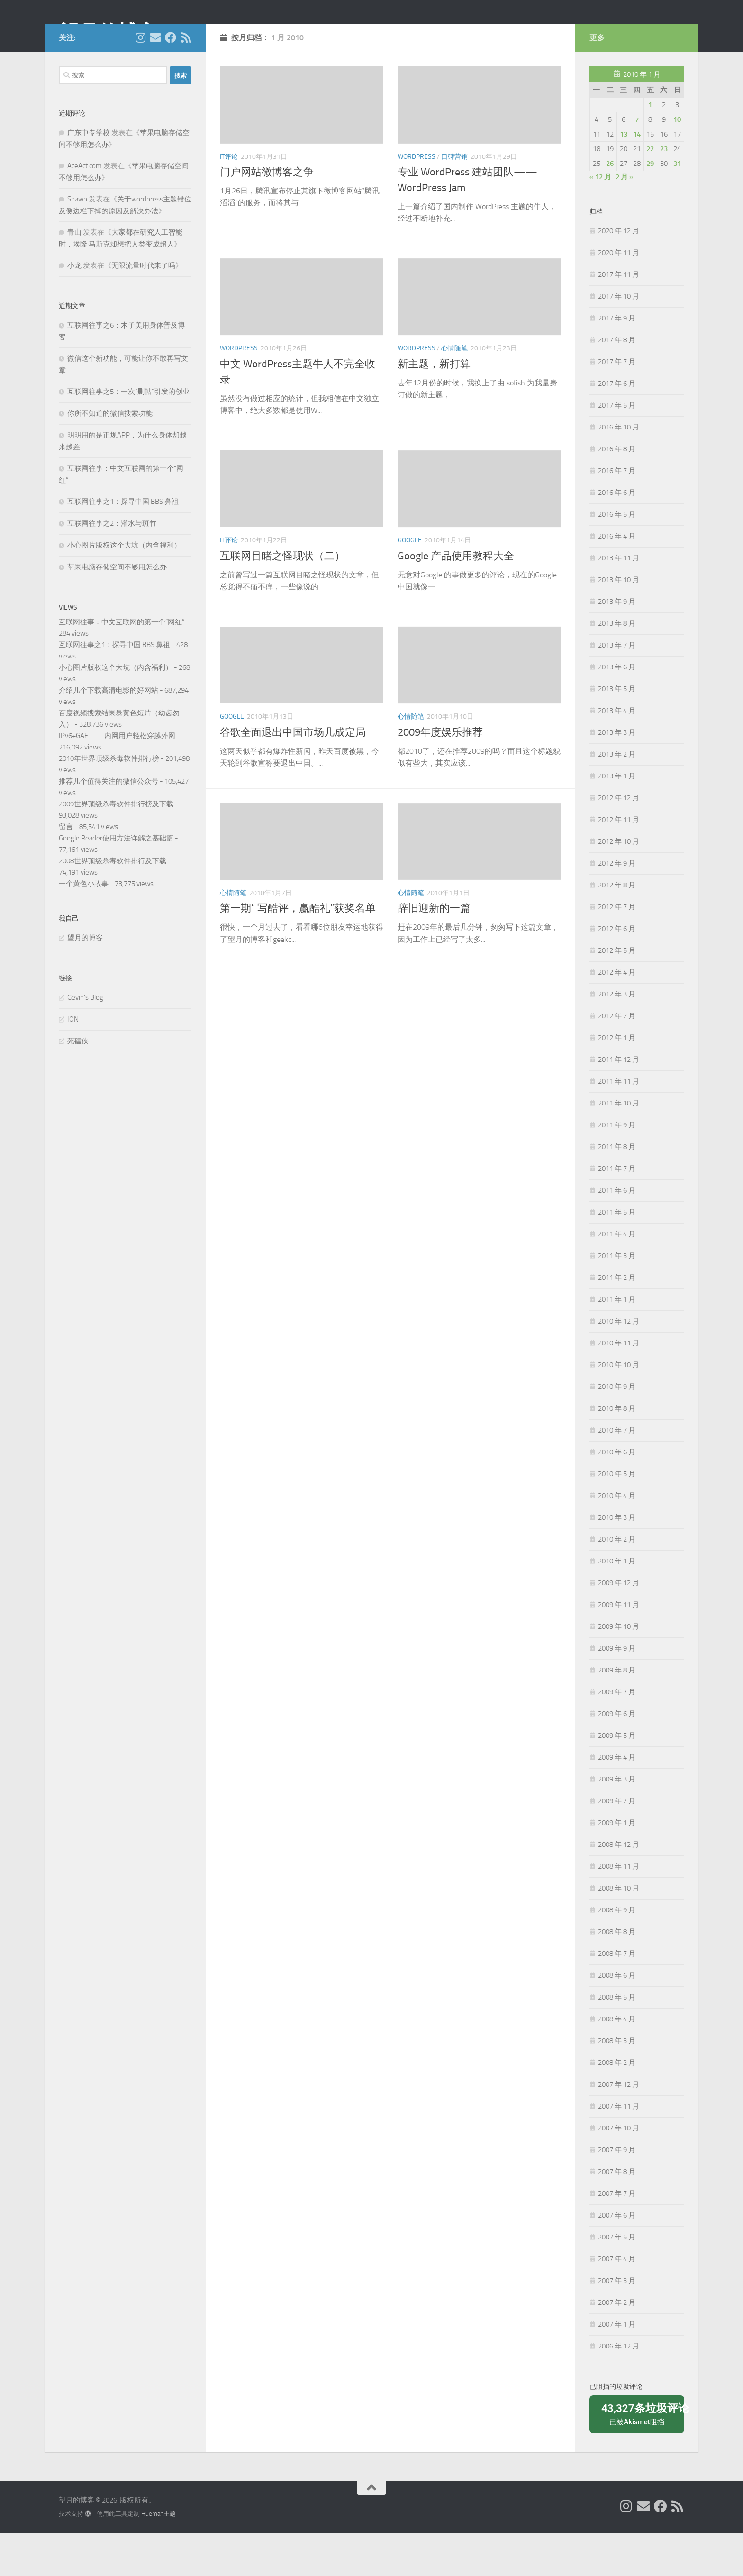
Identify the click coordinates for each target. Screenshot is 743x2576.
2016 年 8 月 (616, 491)
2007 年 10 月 (618, 2170)
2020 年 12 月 (618, 273)
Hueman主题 (158, 2556)
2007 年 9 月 (616, 2192)
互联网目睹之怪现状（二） (282, 599)
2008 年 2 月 (616, 2105)
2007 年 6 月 (616, 2258)
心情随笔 (454, 391)
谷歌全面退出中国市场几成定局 (293, 774)
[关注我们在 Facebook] (170, 80)
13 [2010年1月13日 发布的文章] (623, 177)
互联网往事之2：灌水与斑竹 (111, 566)
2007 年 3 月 (616, 2323)
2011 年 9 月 (616, 1167)
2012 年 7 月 (616, 949)
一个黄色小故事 (84, 926)
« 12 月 (600, 219)
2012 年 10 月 (618, 884)
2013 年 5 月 (616, 731)
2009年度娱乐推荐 (440, 774)
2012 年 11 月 (618, 862)
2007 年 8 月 (616, 2214)
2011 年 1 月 (616, 1342)
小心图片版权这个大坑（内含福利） (124, 588)
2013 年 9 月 (616, 644)
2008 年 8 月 (616, 1974)
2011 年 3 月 (616, 1298)
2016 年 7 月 (616, 513)
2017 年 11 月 (618, 317)
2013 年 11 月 (618, 600)
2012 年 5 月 (616, 993)
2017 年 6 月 (616, 426)
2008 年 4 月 (616, 2061)
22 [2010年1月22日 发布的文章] (650, 191)
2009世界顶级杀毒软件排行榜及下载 (116, 846)
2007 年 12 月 (618, 2127)
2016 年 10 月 (618, 470)
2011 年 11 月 (618, 1124)
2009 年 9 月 (616, 1691)
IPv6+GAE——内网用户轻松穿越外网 (117, 778)
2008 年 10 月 (618, 1931)
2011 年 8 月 (616, 1189)
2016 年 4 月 (616, 579)
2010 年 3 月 (616, 1560)
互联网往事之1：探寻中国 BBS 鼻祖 (123, 544)
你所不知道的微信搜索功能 (110, 456)
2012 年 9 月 (616, 906)
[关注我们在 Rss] (185, 80)
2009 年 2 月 (616, 1843)
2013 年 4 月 (616, 753)
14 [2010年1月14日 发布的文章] (637, 177)
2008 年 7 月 (616, 1996)
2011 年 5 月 (616, 1255)
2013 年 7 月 (616, 688)
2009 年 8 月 (616, 1712)
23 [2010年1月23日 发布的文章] (664, 191)
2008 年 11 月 (618, 1909)
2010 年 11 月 (618, 1385)
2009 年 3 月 (616, 1822)
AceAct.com (84, 208)
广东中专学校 (88, 175)
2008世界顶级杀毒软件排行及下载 (112, 903)
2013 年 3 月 (616, 775)
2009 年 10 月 (618, 1669)
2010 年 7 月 (616, 1473)
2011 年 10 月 (618, 1146)
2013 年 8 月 (616, 666)
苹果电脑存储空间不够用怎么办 (117, 609)
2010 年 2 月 (616, 1582)
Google (410, 583)
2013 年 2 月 (616, 797)
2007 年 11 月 (618, 2149)
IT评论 (229, 199)
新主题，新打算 (434, 407)
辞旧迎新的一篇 (434, 951)
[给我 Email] (155, 80)
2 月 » (625, 219)
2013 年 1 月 (616, 818)
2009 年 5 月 (616, 1778)
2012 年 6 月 (616, 971)
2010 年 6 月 (616, 1494)
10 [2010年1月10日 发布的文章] (677, 162)
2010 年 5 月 (616, 1516)
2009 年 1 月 (616, 1865)
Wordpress (416, 199)
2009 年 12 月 (618, 1625)
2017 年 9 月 (616, 360)
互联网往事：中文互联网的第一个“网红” (121, 664)
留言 (66, 869)
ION (73, 1062)
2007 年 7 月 (616, 2236)
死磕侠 (78, 1083)
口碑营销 (454, 199)
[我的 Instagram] (140, 80)
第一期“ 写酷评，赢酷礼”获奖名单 (298, 951)
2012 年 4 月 (616, 1015)
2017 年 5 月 (616, 448)
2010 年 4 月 (616, 1538)
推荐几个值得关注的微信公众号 (108, 824)
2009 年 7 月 (616, 1734)
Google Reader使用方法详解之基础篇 (116, 881)
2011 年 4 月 (616, 1276)
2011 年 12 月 (618, 1102)
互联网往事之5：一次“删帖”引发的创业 (128, 434)
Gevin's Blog (85, 1040)
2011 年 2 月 (616, 1320)
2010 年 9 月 (616, 1429)
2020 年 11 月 (618, 295)
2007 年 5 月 (616, 2279)
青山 (74, 275)
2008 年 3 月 (616, 2083)
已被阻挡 (639, 2456)
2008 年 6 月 (616, 2018)
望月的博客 (108, 33)
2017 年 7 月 (616, 404)
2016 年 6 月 (616, 535)
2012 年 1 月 (616, 1080)
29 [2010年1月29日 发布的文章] (650, 206)
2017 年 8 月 (616, 382)
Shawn (77, 242)
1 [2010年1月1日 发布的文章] (650, 147)
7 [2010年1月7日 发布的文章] (637, 162)
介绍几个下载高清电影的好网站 (108, 733)
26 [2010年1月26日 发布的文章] (610, 206)
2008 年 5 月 (616, 2040)
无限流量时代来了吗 (143, 308)
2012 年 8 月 (616, 927)
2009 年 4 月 (616, 1800)
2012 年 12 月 (618, 840)
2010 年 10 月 (618, 1407)
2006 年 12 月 (618, 2388)
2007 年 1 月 (616, 2367)
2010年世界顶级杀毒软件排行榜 (109, 801)
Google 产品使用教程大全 (456, 599)
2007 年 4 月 (616, 2301)
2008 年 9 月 (616, 1952)
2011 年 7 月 (616, 1211)
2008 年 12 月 (618, 1887)
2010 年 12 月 (618, 1364)
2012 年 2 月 (616, 1058)
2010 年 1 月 (616, 1603)
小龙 (74, 308)
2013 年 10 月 (618, 622)
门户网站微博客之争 (267, 215)
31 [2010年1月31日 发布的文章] (677, 206)
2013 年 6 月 (616, 709)
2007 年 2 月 (616, 2345)
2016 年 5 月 (616, 557)
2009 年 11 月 (618, 1647)
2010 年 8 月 (616, 1451)
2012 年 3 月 (616, 1036)
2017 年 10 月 (618, 339)
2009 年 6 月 (616, 1756)
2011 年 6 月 (616, 1233)
